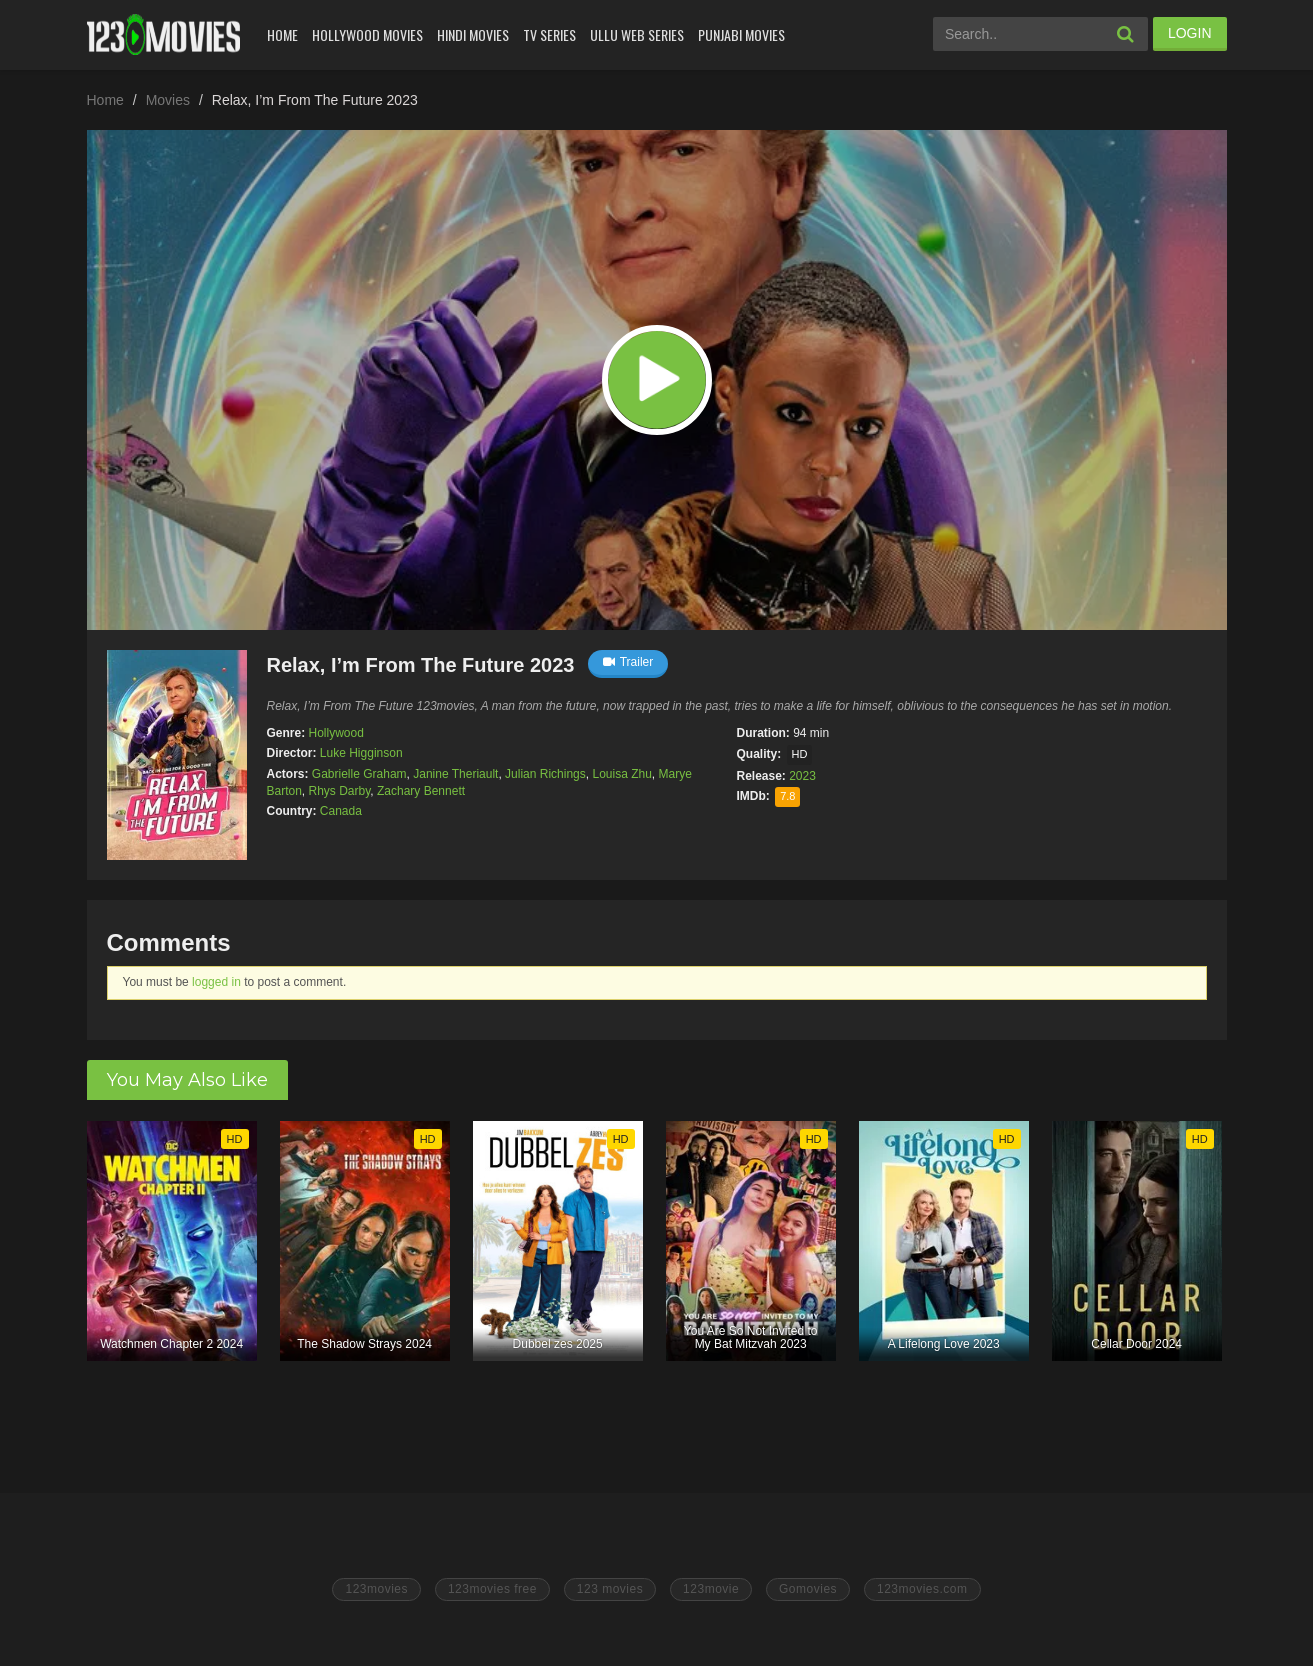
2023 (802, 776)
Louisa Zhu (621, 774)
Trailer (628, 662)
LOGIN (1190, 33)
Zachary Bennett (421, 791)
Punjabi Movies (741, 34)
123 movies (610, 1589)
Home (282, 34)
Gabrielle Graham (359, 774)
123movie (711, 1589)
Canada (341, 811)
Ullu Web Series (637, 34)
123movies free (492, 1589)
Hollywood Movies (367, 34)
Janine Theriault (455, 774)
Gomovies (808, 1589)
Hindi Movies (473, 34)
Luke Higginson (361, 753)
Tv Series (549, 34)
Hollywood (336, 733)
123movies (376, 1589)
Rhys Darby (340, 791)
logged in (216, 982)
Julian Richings (545, 774)
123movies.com (922, 1589)
